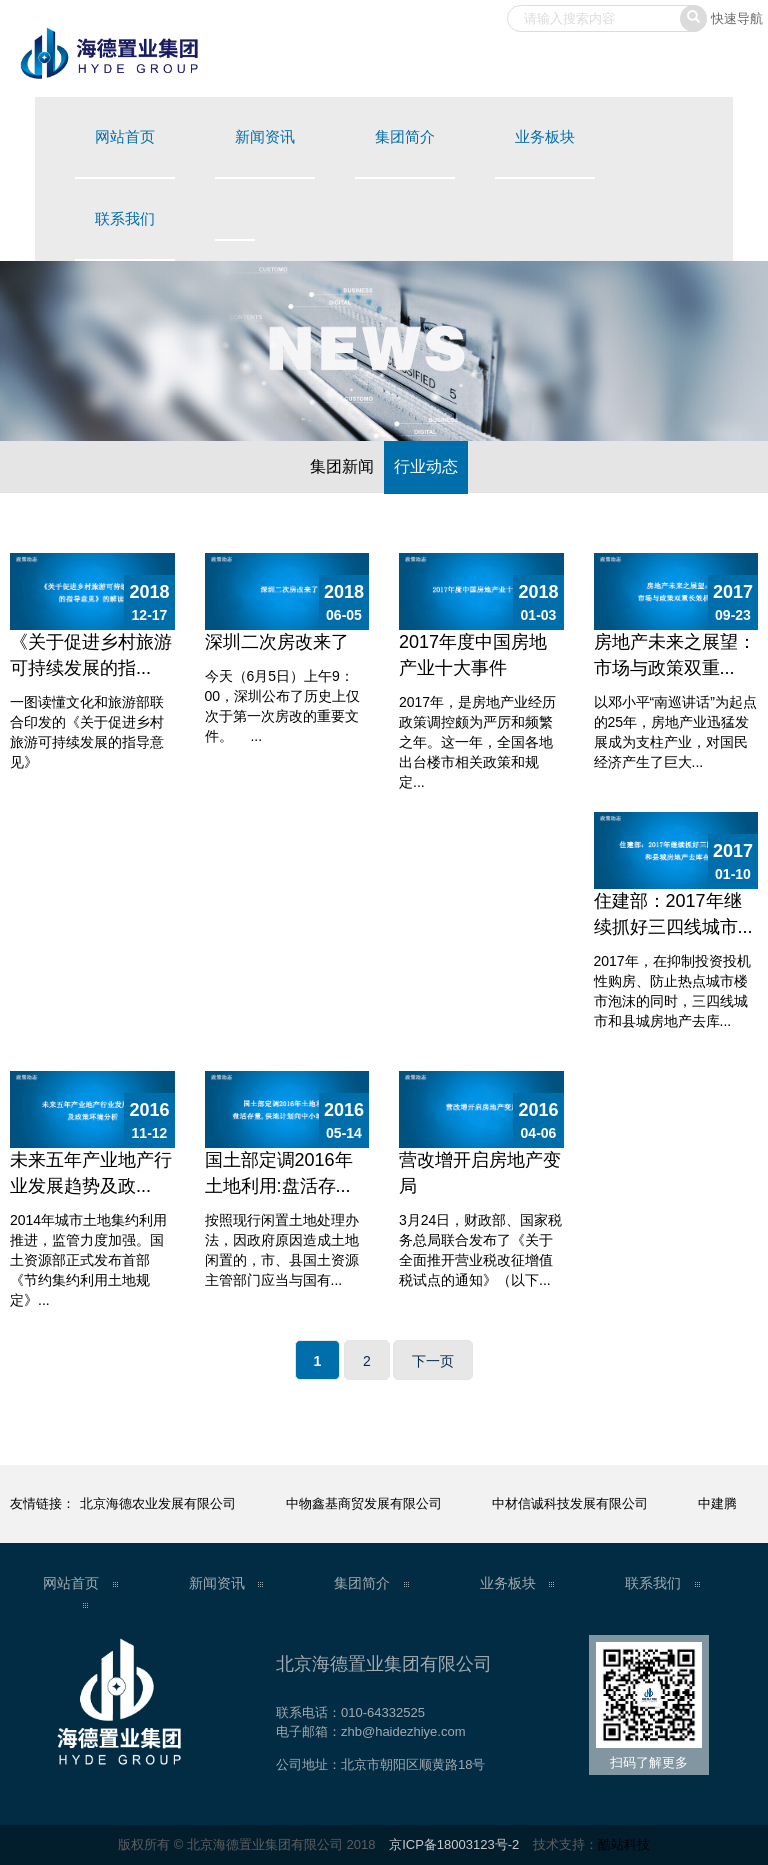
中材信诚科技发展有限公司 (570, 1503)
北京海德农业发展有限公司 (158, 1503)
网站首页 (125, 136)
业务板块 (545, 136)
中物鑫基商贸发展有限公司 (364, 1503)
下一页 (433, 1361)
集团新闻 (342, 466)
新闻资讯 (265, 136)
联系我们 (125, 218)
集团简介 (405, 136)
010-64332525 (383, 1712)
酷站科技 (624, 1844)
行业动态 (426, 466)
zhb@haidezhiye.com (403, 1731)
